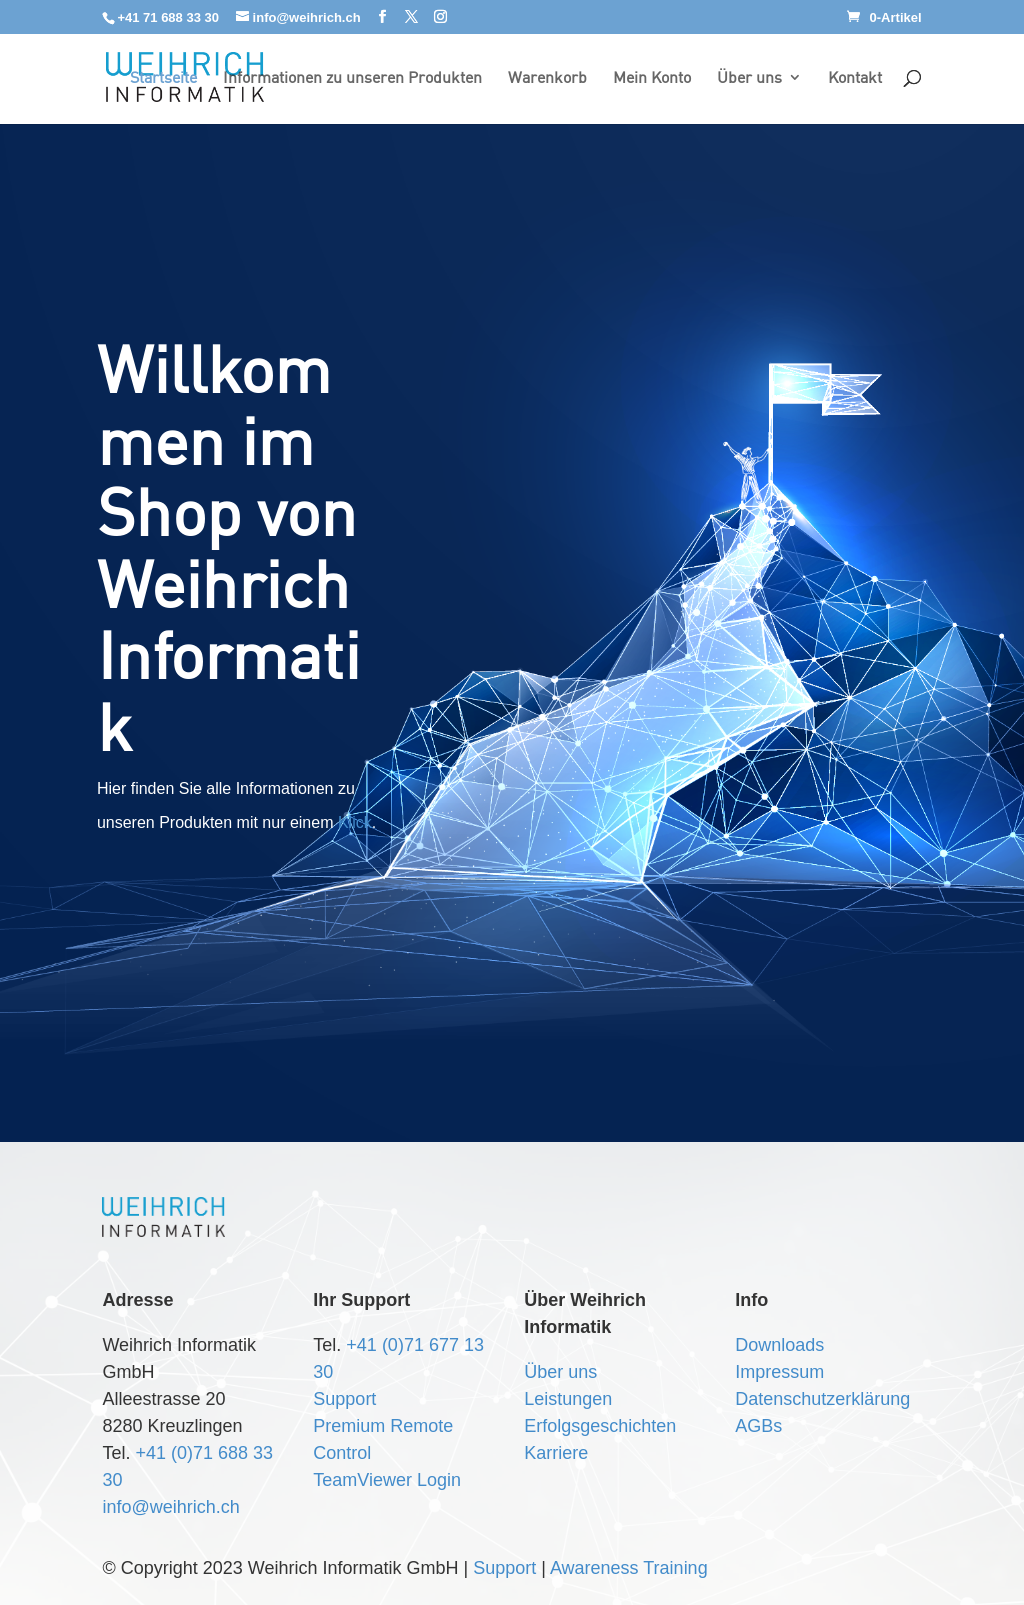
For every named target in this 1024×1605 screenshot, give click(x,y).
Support (344, 1399)
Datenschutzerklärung (822, 1399)
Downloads (779, 1345)
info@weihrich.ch (170, 1507)
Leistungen (568, 1399)
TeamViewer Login (387, 1480)
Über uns (749, 78)
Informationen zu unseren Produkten (352, 78)
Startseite (163, 78)
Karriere (556, 1453)
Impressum (779, 1372)
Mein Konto (652, 78)
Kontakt (855, 78)
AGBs (758, 1426)
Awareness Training (629, 1568)
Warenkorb (547, 78)
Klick (355, 822)
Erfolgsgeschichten (600, 1426)
